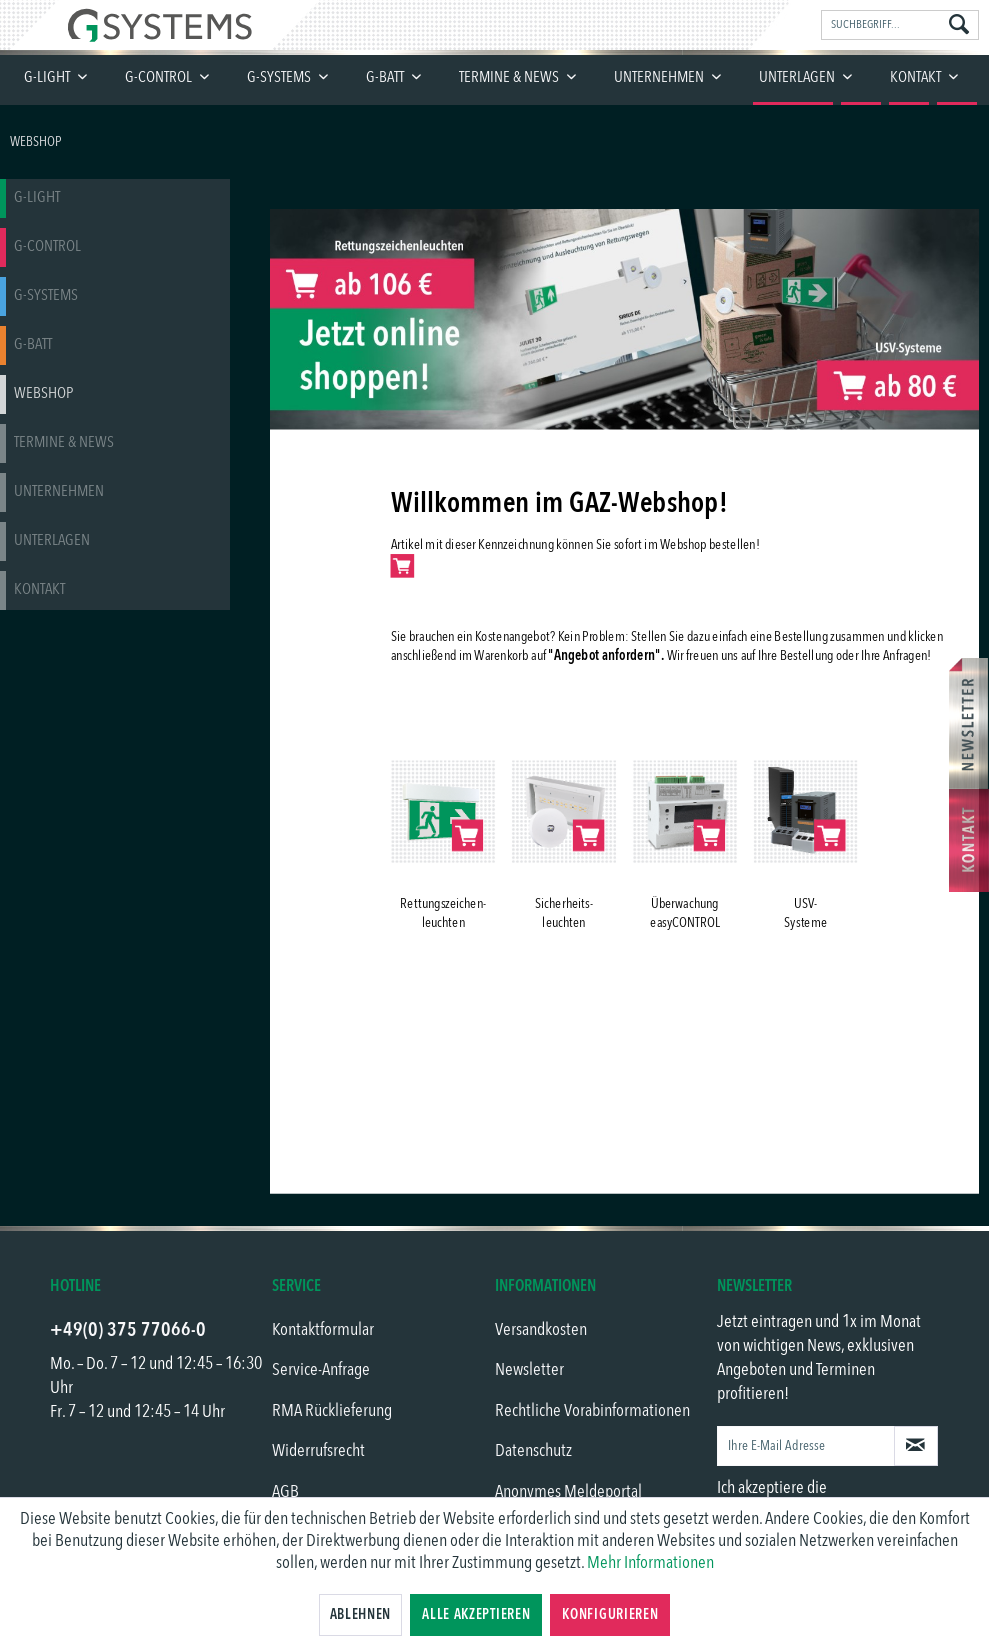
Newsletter (529, 1370)
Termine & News (64, 443)
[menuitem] (900, 25)
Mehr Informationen (650, 1563)
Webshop (43, 394)
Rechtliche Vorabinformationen (592, 1411)
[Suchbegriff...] (900, 25)
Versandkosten (541, 1330)
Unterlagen (52, 541)
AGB (285, 1492)
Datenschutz (533, 1451)
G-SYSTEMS (46, 296)
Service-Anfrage (321, 1370)
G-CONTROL (47, 247)
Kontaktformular (323, 1330)
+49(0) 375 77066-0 (128, 1330)
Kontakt (39, 590)
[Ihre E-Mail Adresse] (806, 1446)
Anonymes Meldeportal (568, 1492)
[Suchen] (959, 26)
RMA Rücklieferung (332, 1411)
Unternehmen (59, 492)
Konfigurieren (610, 1615)
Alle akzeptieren (476, 1615)
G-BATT (33, 345)
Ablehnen (361, 1615)
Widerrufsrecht (318, 1451)
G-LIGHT (37, 198)
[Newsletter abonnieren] (916, 1446)
